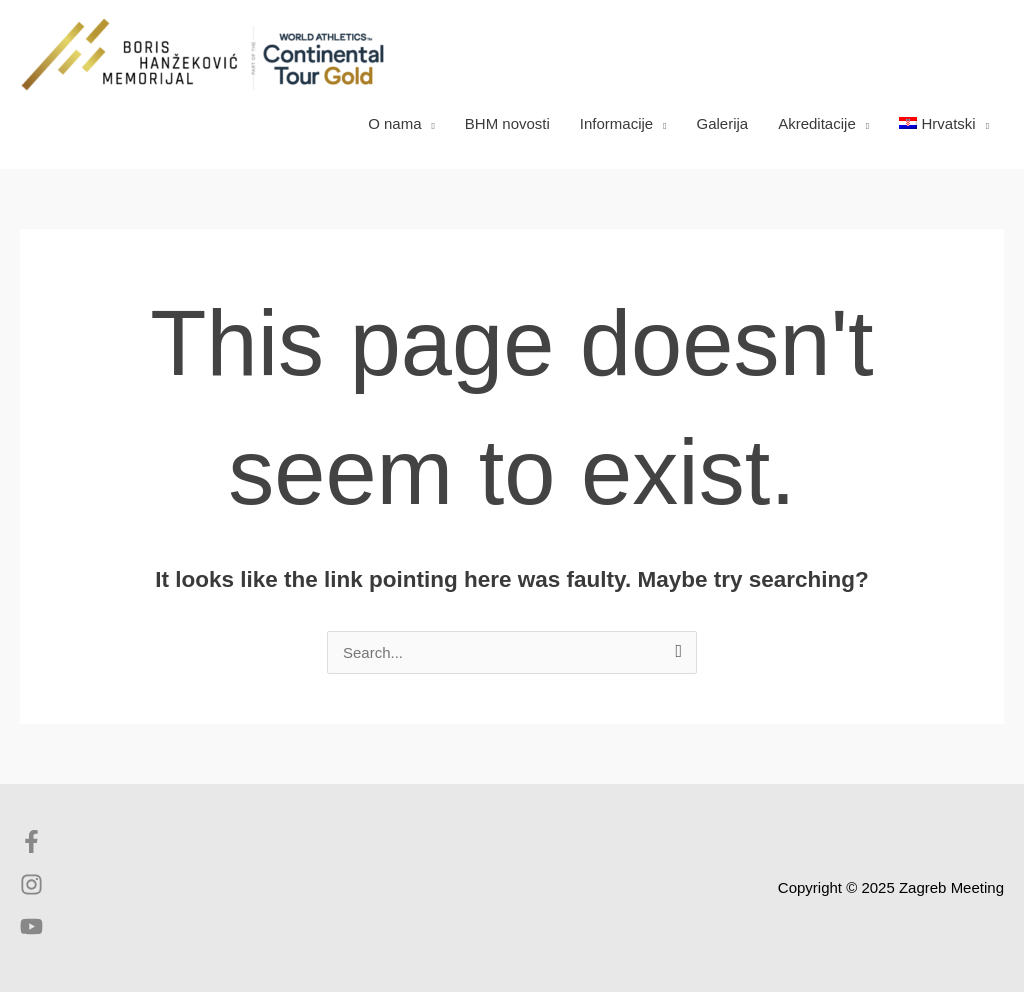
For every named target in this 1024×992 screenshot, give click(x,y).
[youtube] (31, 932)
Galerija (723, 123)
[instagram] (36, 890)
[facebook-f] (36, 847)
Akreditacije (817, 123)
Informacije (616, 123)
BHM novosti (507, 123)
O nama (394, 123)
